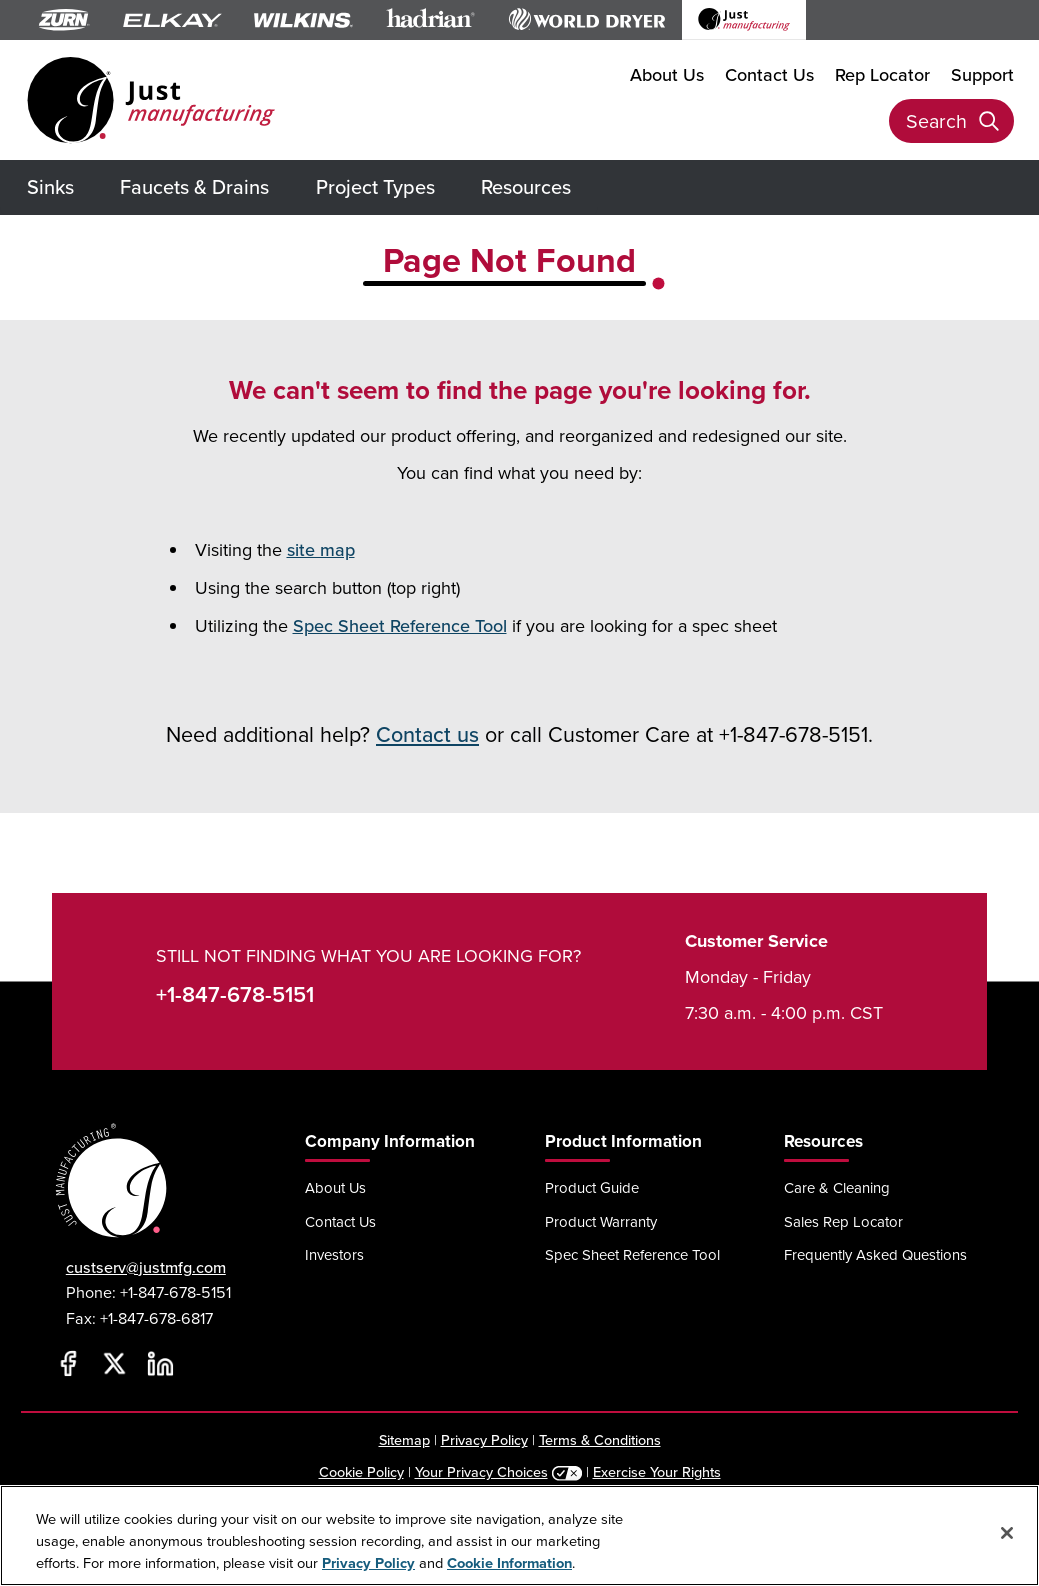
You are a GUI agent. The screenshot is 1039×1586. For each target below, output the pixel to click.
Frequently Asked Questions (875, 1254)
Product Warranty (601, 1221)
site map (321, 550)
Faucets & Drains (194, 187)
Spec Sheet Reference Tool (400, 626)
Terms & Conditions (600, 1440)
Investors (334, 1254)
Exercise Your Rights (657, 1472)
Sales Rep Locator (843, 1221)
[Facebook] (69, 1363)
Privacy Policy (484, 1440)
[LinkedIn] (161, 1363)
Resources (526, 187)
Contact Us (769, 75)
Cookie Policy (361, 1472)
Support (982, 75)
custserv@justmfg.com (146, 1267)
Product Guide (592, 1187)
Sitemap (404, 1440)
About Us (667, 75)
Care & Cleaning (837, 1187)
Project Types (375, 187)
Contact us (427, 735)
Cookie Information (509, 1563)
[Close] (1007, 1533)
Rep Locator (882, 75)
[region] (519, 1535)
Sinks (50, 187)
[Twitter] (115, 1363)
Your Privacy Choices (481, 1472)
